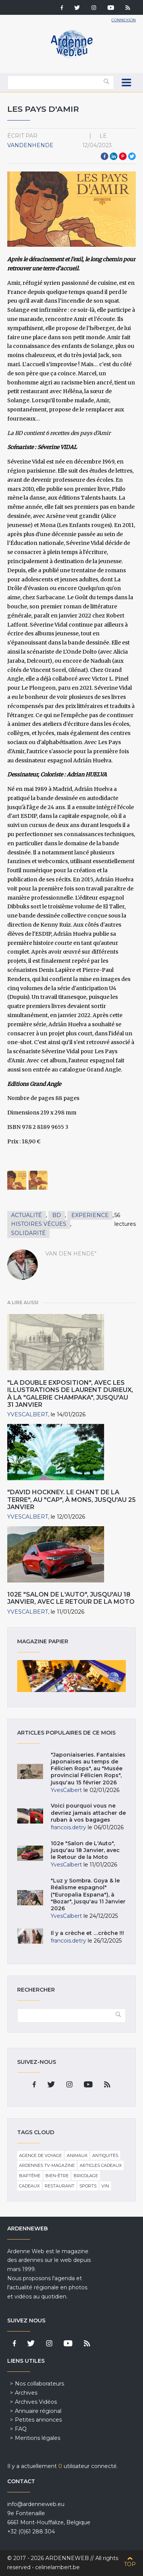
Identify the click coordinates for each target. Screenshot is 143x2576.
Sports (87, 2186)
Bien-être (57, 2175)
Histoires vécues (38, 1224)
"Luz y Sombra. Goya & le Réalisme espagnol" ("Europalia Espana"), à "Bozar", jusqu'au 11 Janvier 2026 (88, 1894)
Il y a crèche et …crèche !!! (87, 1933)
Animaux (77, 2155)
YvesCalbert (27, 1414)
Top (130, 2564)
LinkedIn (113, 156)
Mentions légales (37, 2438)
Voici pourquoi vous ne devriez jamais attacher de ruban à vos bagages (88, 1812)
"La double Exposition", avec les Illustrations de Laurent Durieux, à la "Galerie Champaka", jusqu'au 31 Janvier (70, 1393)
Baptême (29, 2175)
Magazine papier (71, 1676)
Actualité (26, 1215)
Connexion (123, 19)
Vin (105, 2186)
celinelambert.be (57, 2567)
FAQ (21, 2428)
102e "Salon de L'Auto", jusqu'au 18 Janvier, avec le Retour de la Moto (71, 1598)
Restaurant (59, 2186)
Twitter (132, 156)
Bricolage (86, 2175)
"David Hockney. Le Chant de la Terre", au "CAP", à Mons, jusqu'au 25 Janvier (71, 1499)
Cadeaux (29, 2186)
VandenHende (30, 145)
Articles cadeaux (101, 2165)
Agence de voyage (40, 2155)
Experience (90, 1215)
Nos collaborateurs (39, 2383)
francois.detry (68, 1827)
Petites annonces (38, 2419)
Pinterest (123, 156)
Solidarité (28, 1233)
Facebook (104, 156)
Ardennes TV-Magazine (47, 2165)
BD (56, 1215)
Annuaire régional (38, 2411)
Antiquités (105, 2155)
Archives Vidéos (36, 2401)
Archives (26, 2392)
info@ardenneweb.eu (35, 2504)
